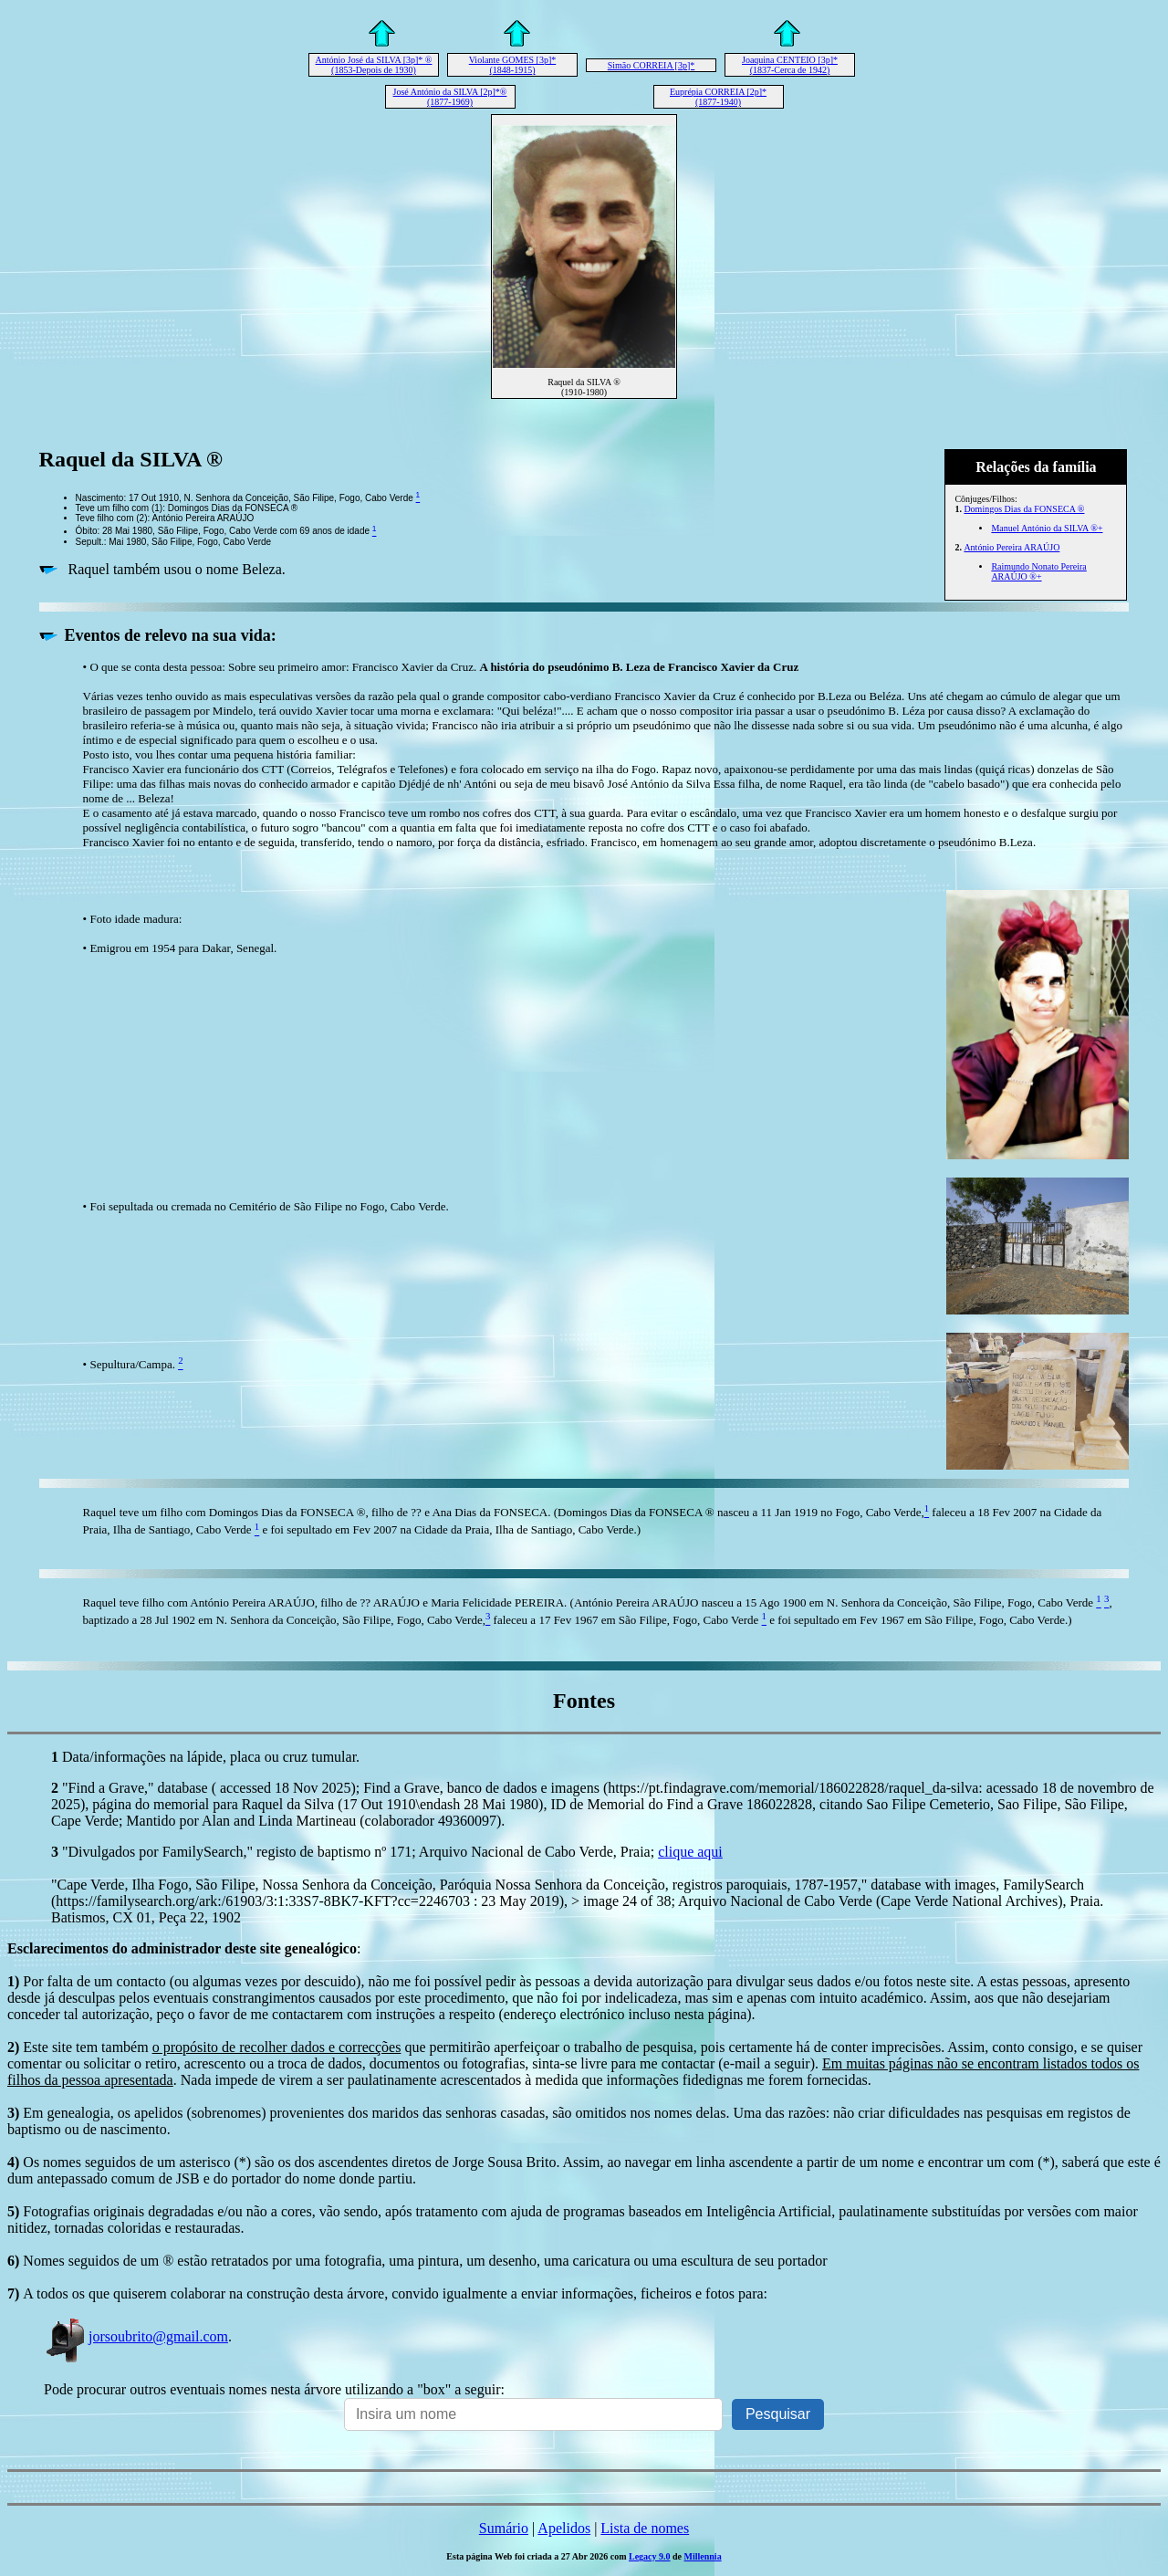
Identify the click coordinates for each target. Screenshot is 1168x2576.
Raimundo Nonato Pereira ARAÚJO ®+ (1038, 571)
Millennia (703, 2556)
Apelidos (563, 2528)
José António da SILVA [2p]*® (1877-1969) (450, 97)
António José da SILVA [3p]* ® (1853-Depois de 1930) (374, 65)
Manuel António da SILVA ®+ (1046, 528)
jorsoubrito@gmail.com (136, 2336)
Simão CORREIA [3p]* (651, 65)
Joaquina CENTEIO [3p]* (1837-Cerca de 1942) (790, 65)
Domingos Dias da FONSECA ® (1024, 509)
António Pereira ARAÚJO (1011, 547)
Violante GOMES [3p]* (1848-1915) (513, 65)
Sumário (503, 2528)
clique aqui (690, 1851)
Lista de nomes (644, 2528)
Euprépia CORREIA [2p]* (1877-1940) (718, 97)
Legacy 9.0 (650, 2556)
